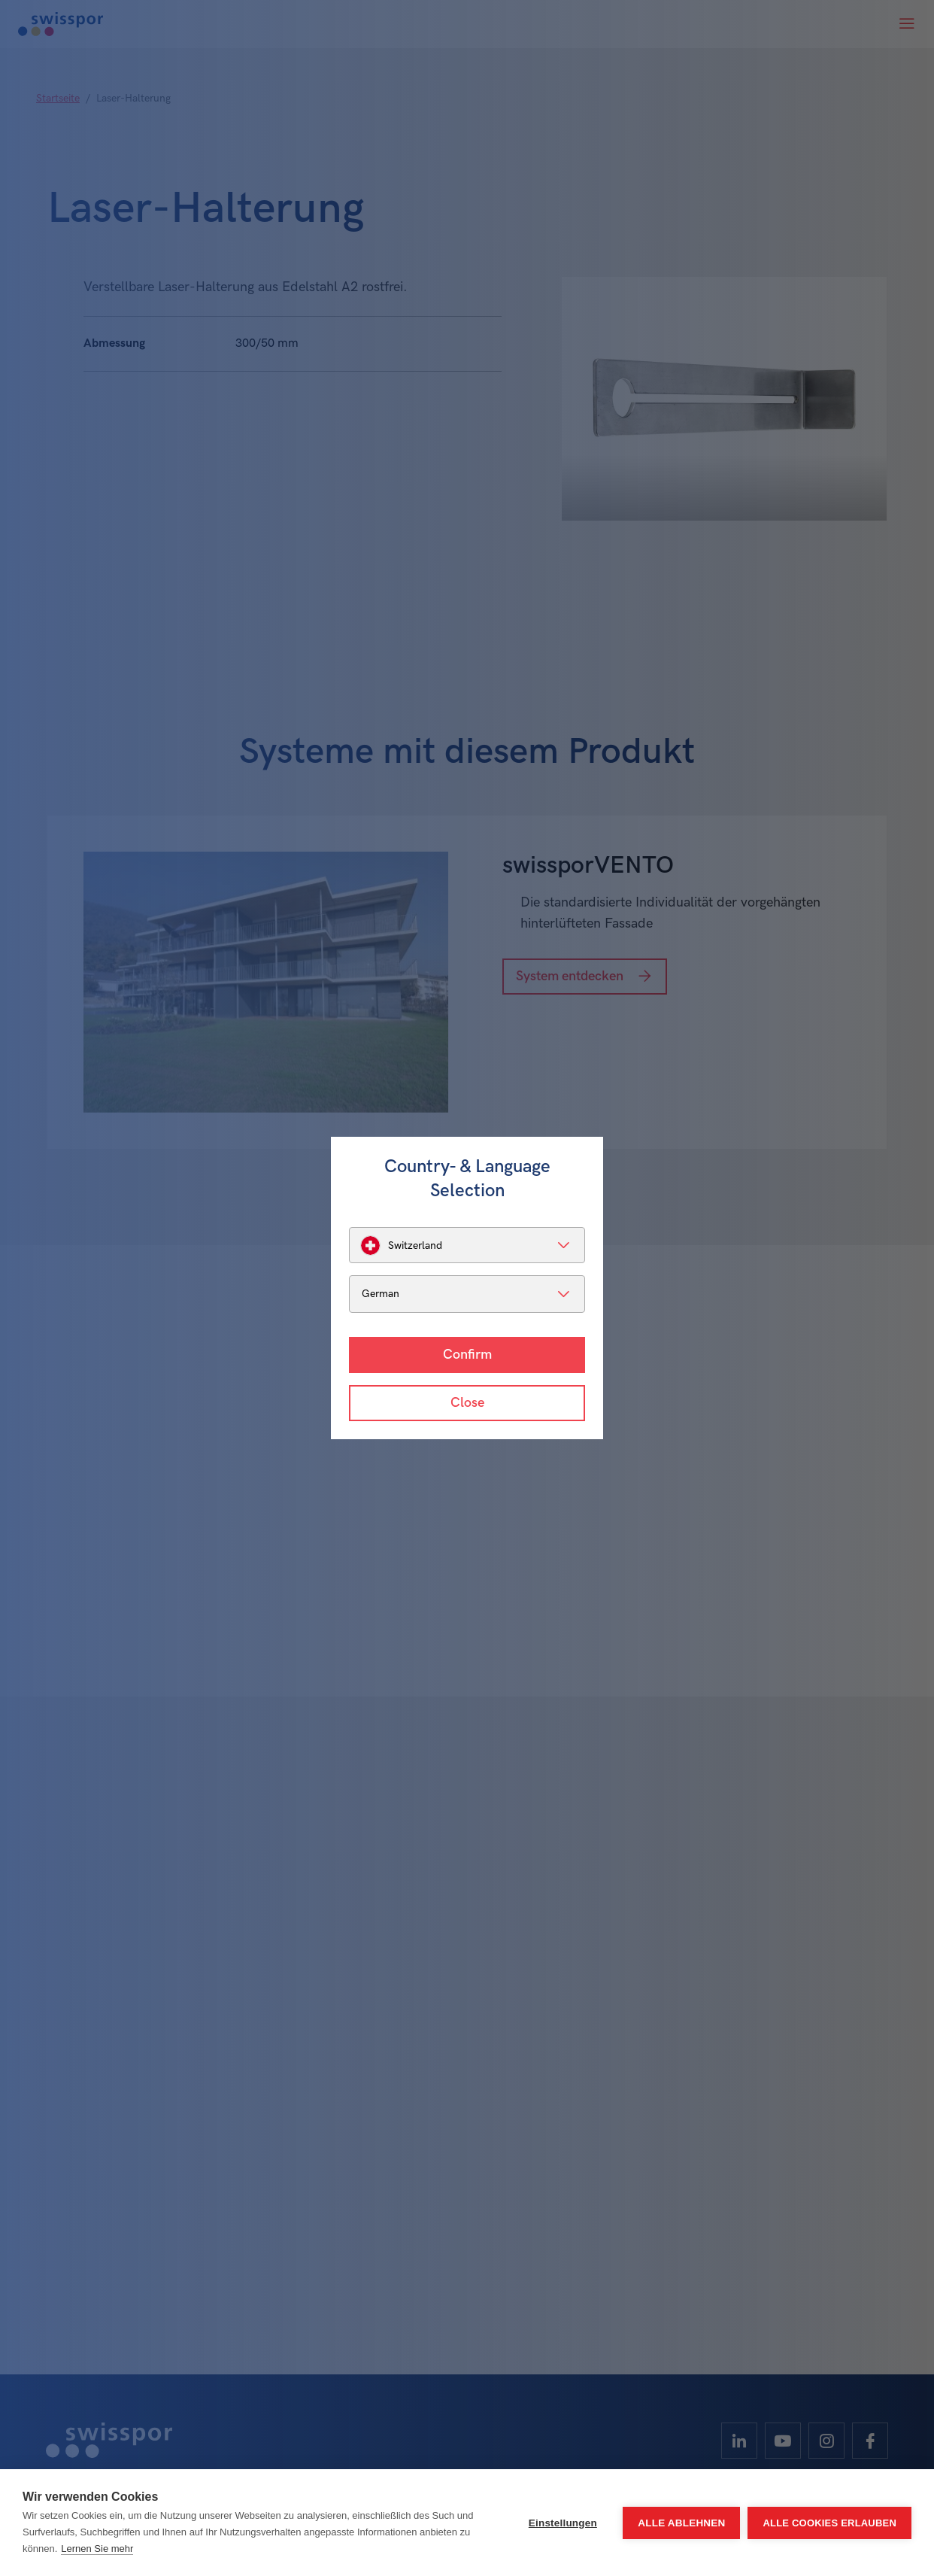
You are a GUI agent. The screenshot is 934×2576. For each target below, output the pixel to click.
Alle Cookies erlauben (829, 2523)
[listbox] (467, 1245)
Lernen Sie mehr (97, 2548)
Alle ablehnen (681, 2523)
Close (467, 1403)
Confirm (467, 1354)
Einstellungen (563, 2523)
